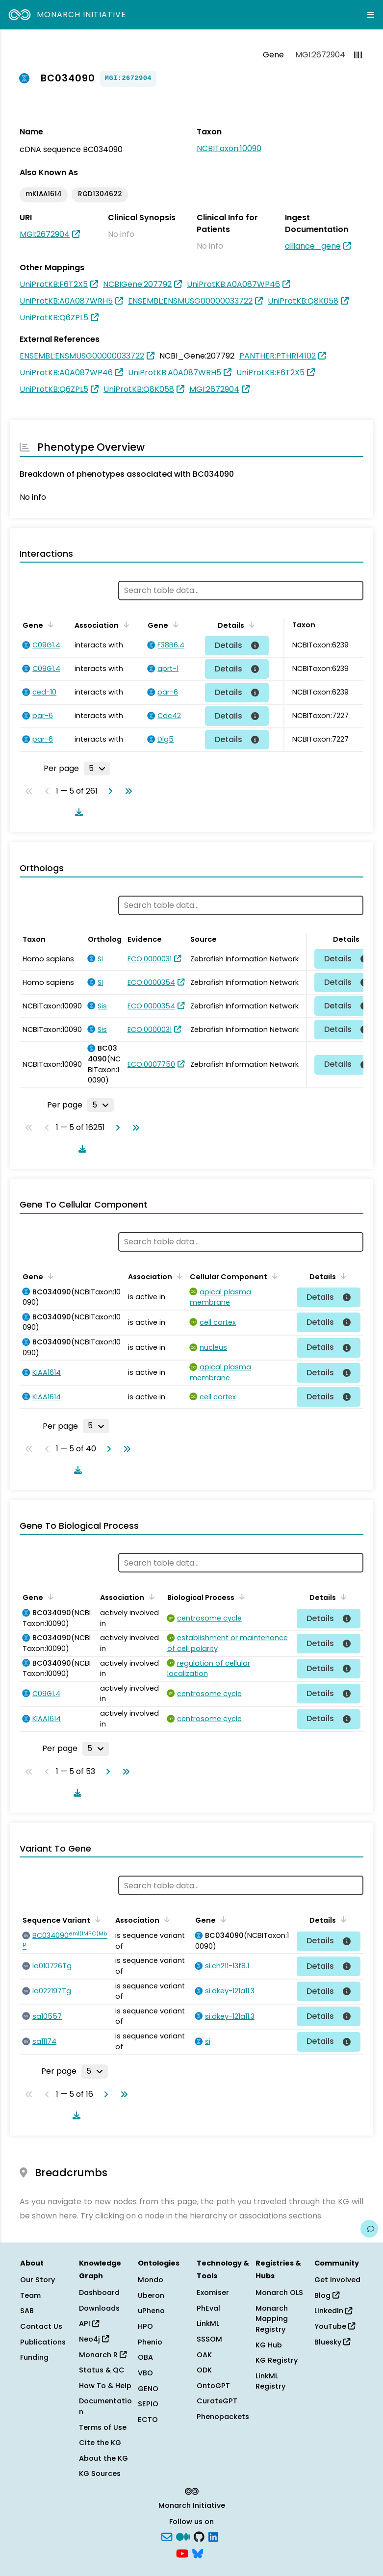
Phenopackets (223, 2416)
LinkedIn (333, 2311)
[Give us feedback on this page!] (369, 2229)
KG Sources (100, 2473)
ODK (204, 2370)
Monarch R (103, 2355)
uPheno (151, 2311)
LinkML (208, 2323)
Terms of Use (103, 2427)
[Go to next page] (108, 791)
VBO (145, 2373)
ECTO (148, 2419)
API (89, 2323)
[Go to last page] (126, 791)
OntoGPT (213, 2386)
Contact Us (41, 2326)
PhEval (208, 2308)
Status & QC (102, 2370)
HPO (145, 2326)
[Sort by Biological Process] (240, 1596)
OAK (204, 2355)
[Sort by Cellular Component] (273, 1276)
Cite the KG (100, 2442)
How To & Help (105, 2386)
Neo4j (94, 2339)
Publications (43, 2342)
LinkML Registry (270, 2381)
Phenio (150, 2342)
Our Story (37, 2280)
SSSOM (209, 2339)
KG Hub (268, 2345)
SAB (27, 2311)
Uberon (151, 2295)
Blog (326, 2295)
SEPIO (148, 2404)
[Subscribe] (166, 2536)
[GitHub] (199, 2536)
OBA (145, 2357)
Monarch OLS (279, 2292)
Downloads (99, 2308)
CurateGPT (217, 2401)
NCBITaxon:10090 (229, 148)
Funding (34, 2357)
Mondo (150, 2280)
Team (30, 2295)
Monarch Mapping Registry (271, 2318)
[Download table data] (77, 812)
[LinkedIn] (213, 2536)
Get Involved (337, 2280)
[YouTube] (182, 2552)
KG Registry (276, 2360)
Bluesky (332, 2342)
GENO (148, 2389)
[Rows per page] (97, 768)
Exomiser (213, 2292)
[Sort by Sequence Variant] (96, 1919)
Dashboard (99, 2292)
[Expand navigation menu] (370, 14)
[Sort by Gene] (49, 624)
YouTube (334, 2326)
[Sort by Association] (124, 624)
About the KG (103, 2458)
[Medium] (183, 2536)
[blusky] (197, 2552)
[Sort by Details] (250, 624)
